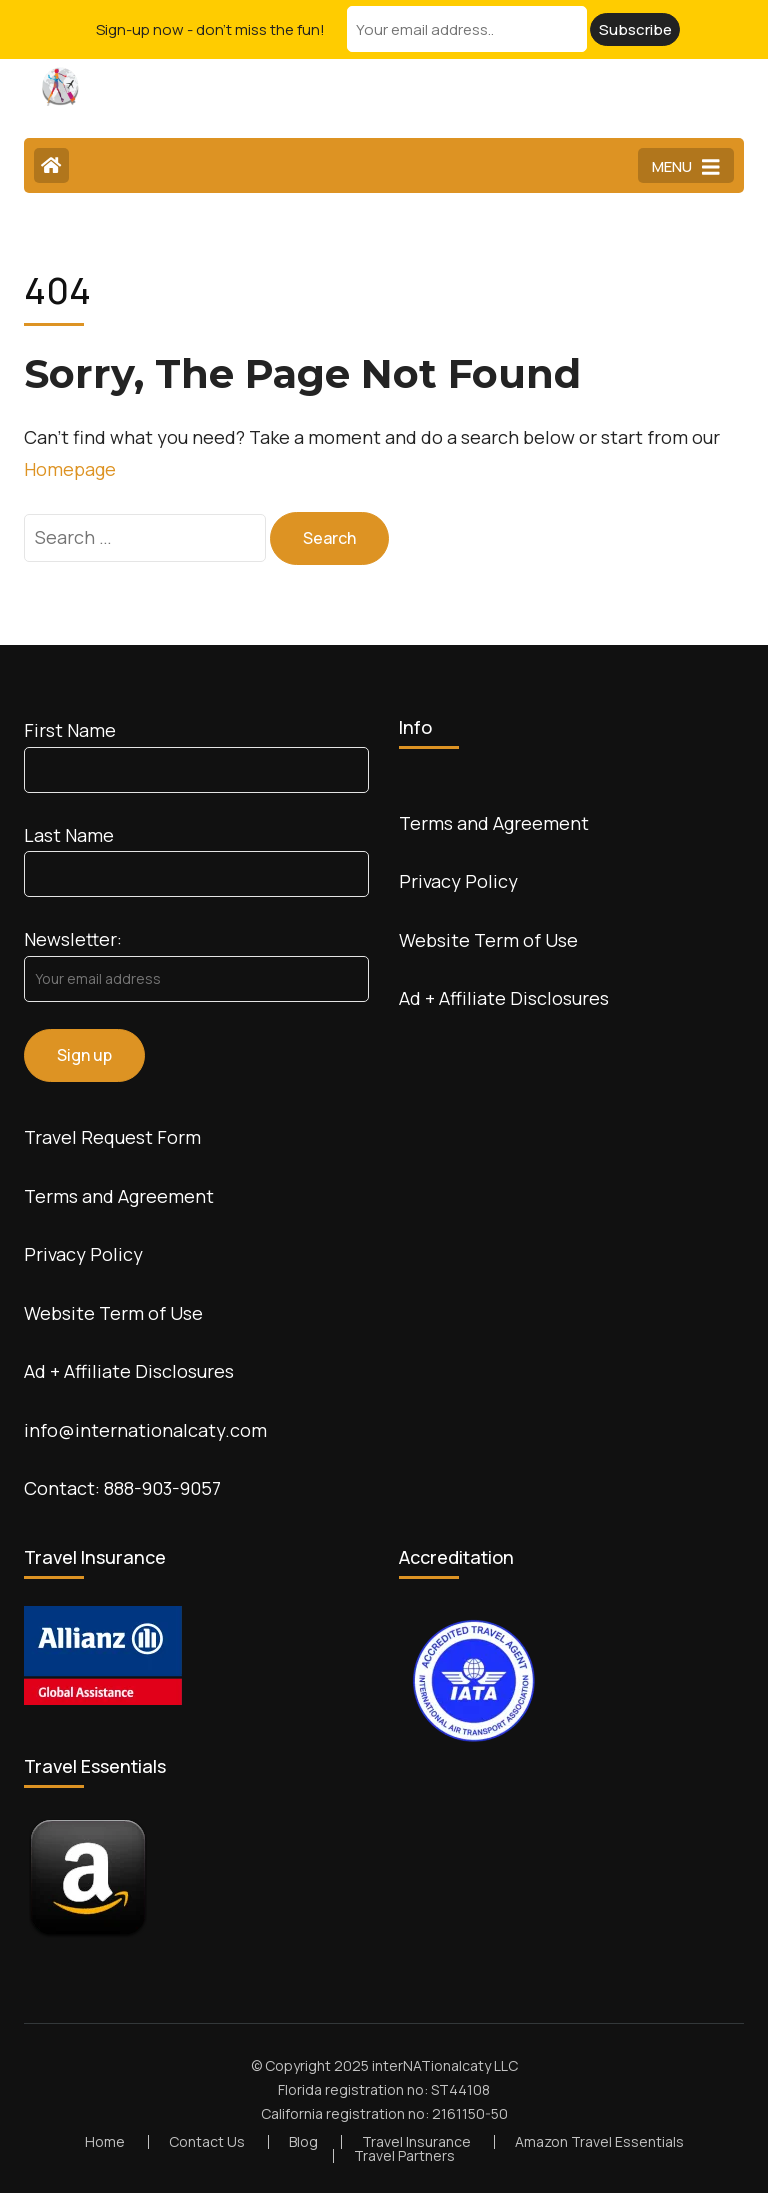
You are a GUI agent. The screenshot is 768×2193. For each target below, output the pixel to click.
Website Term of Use (113, 1313)
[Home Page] (51, 165)
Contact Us (207, 2141)
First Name (70, 730)
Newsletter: (73, 939)
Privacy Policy (83, 1254)
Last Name (69, 835)
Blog (303, 2141)
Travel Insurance (416, 2141)
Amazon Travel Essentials (599, 2141)
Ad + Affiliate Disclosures (129, 1371)
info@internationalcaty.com (145, 1430)
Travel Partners (404, 2155)
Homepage (70, 469)
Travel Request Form (112, 1137)
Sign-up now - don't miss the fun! (210, 29)
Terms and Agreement (119, 1196)
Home (105, 2141)
